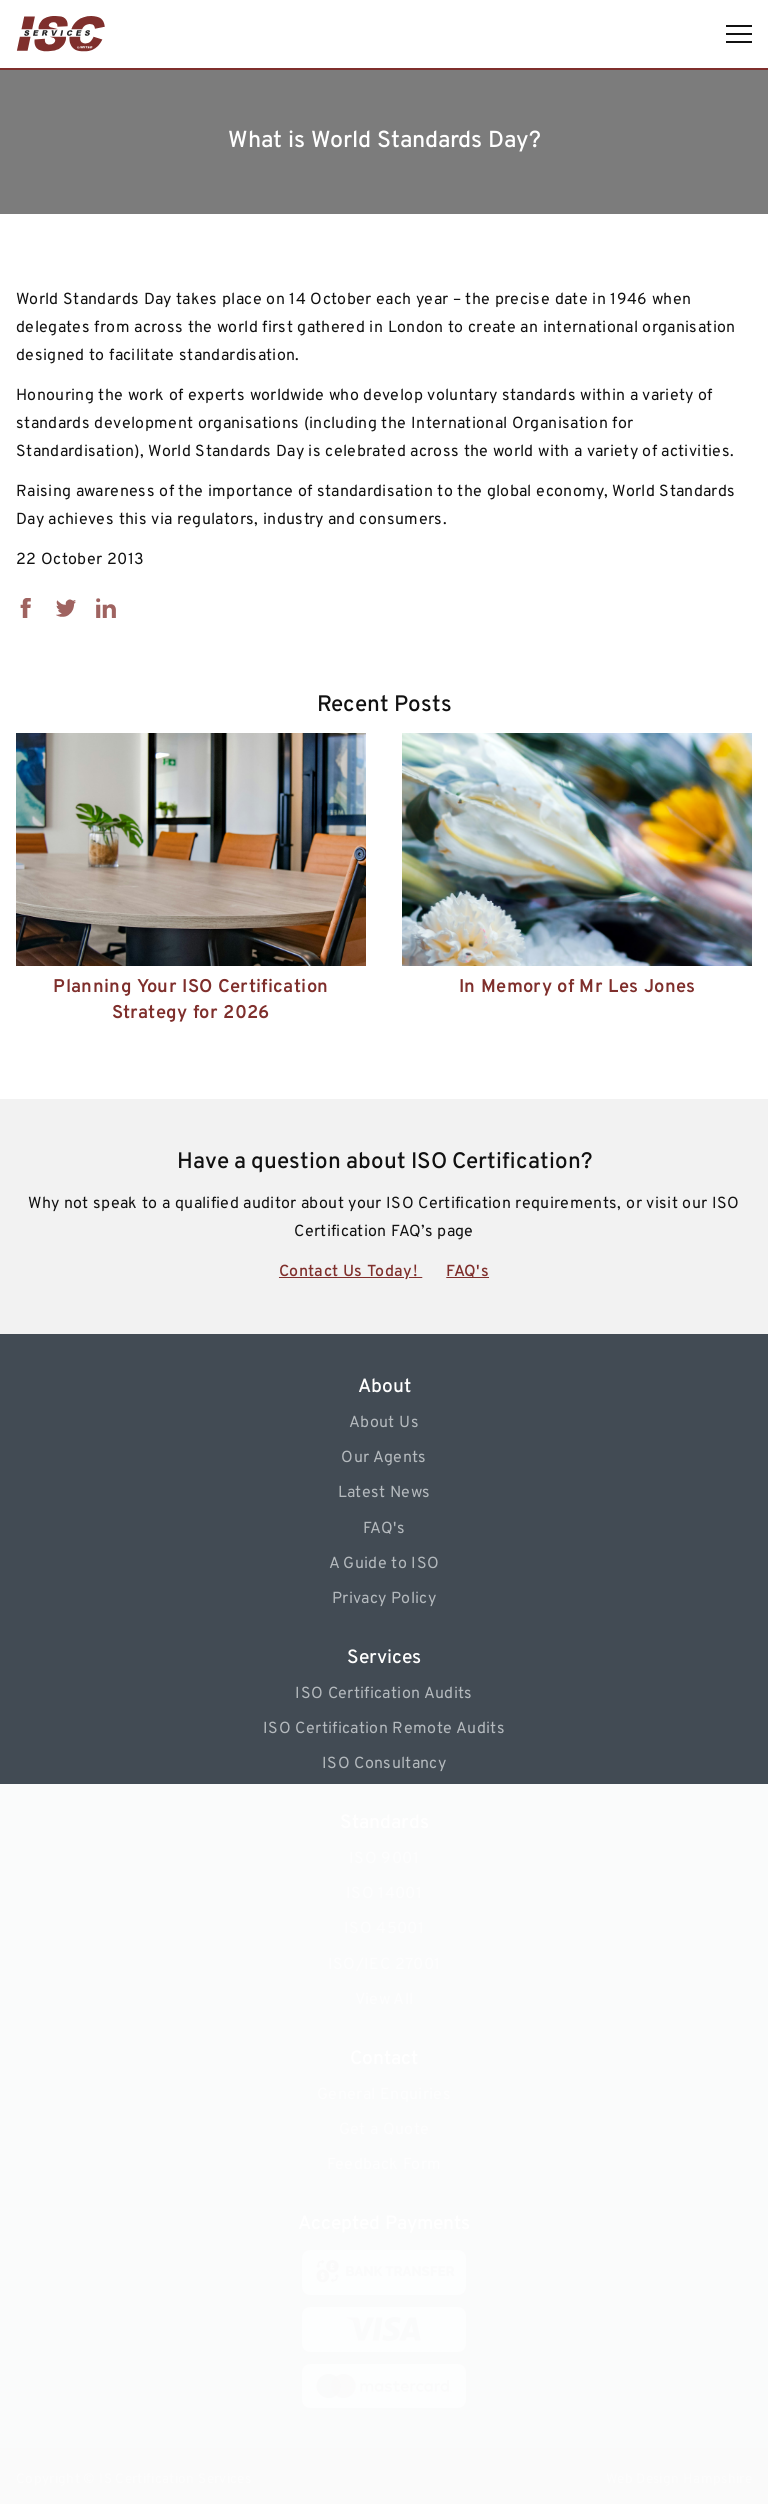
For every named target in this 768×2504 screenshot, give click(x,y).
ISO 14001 (384, 1894)
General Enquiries (384, 2095)
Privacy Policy (384, 1599)
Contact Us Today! (350, 1272)
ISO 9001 (384, 1859)
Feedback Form (384, 2165)
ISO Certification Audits (383, 1694)
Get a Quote (384, 2130)
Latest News (384, 1493)
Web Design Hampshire (679, 2479)
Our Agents (384, 1458)
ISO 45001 (384, 1929)
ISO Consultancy (384, 1764)
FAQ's (467, 1272)
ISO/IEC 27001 (384, 1965)
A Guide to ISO (384, 1564)
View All (384, 2000)
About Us (384, 1423)
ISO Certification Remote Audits (384, 1729)
